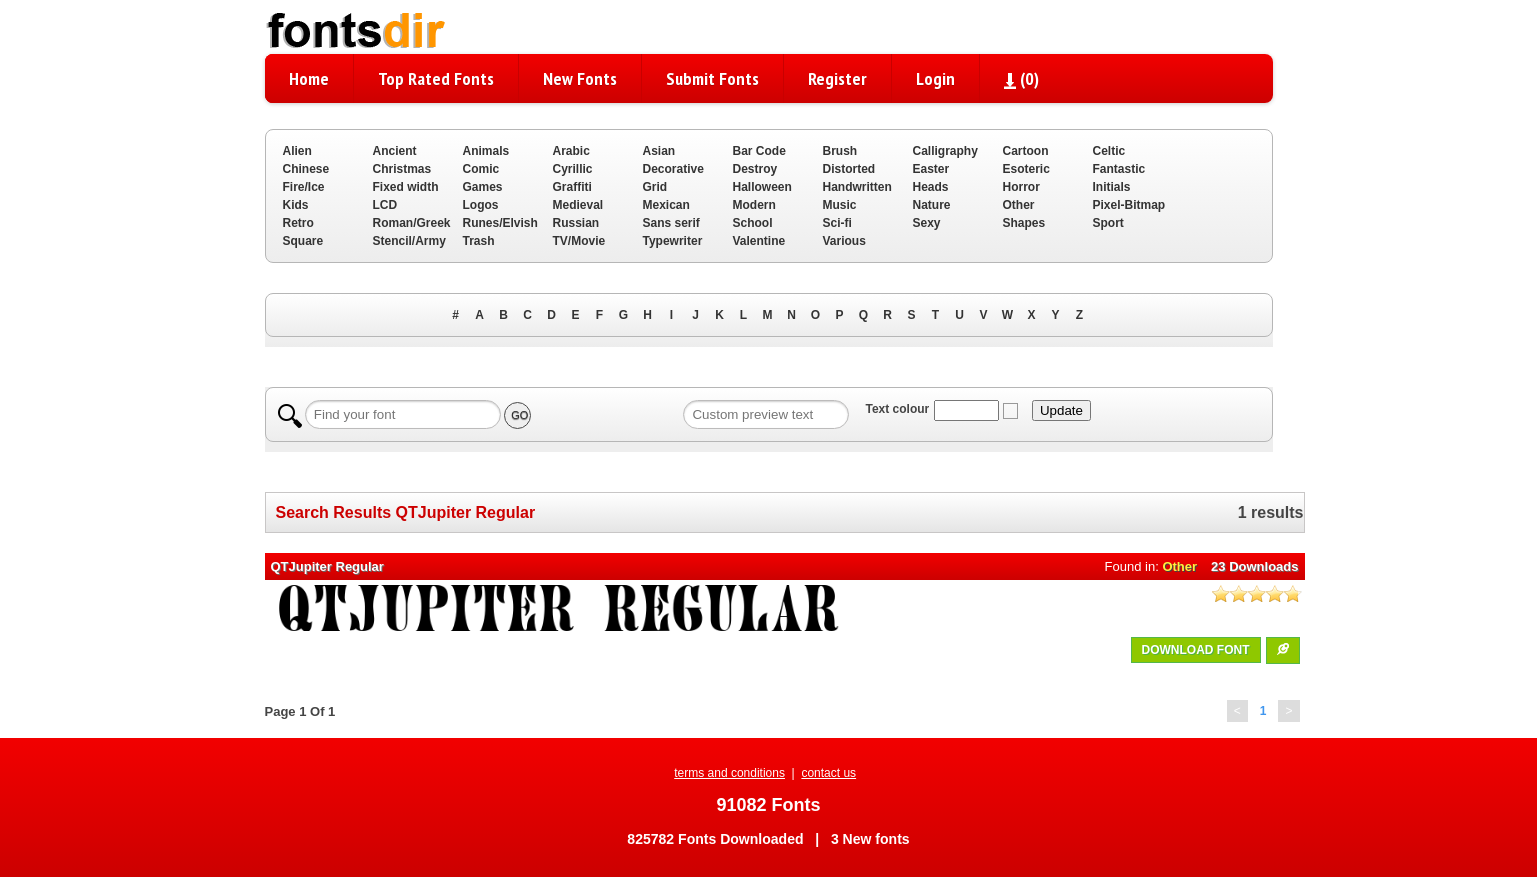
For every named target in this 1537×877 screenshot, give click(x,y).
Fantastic (1119, 169)
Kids (296, 205)
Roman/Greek (412, 223)
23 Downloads (1254, 566)
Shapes (1024, 223)
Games (483, 187)
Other (1019, 205)
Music (840, 205)
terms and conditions (729, 773)
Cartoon (1026, 151)
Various (844, 241)
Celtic (1109, 151)
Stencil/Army (409, 241)
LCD (385, 205)
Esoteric (1026, 169)
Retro (298, 223)
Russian (576, 223)
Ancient (395, 151)
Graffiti (572, 187)
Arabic (571, 151)
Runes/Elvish (500, 223)
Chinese (306, 169)
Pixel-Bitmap (1129, 205)
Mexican (666, 205)
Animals (486, 151)
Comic (481, 169)
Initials (1112, 187)
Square (303, 241)
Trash (479, 241)
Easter (931, 169)
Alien (297, 151)
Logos (481, 205)
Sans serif (671, 223)
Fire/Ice (304, 187)
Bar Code (759, 151)
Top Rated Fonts (436, 78)
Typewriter (673, 241)
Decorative (673, 169)
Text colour (897, 409)
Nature (932, 205)
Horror (1021, 187)
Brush (840, 151)
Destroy (755, 169)
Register (837, 78)
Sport (1108, 223)
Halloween (762, 187)
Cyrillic (573, 169)
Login (935, 78)
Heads (931, 187)
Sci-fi (837, 223)
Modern (754, 205)
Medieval (578, 205)
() (1021, 78)
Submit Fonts (712, 78)
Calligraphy (945, 151)
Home (309, 78)
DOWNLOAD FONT (1196, 650)
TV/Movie (579, 241)
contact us (828, 773)
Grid (655, 187)
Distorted (849, 169)
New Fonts (580, 78)
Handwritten (857, 187)
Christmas (402, 169)
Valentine (759, 241)
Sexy (927, 223)
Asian (659, 151)
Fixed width (406, 187)
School (753, 223)
